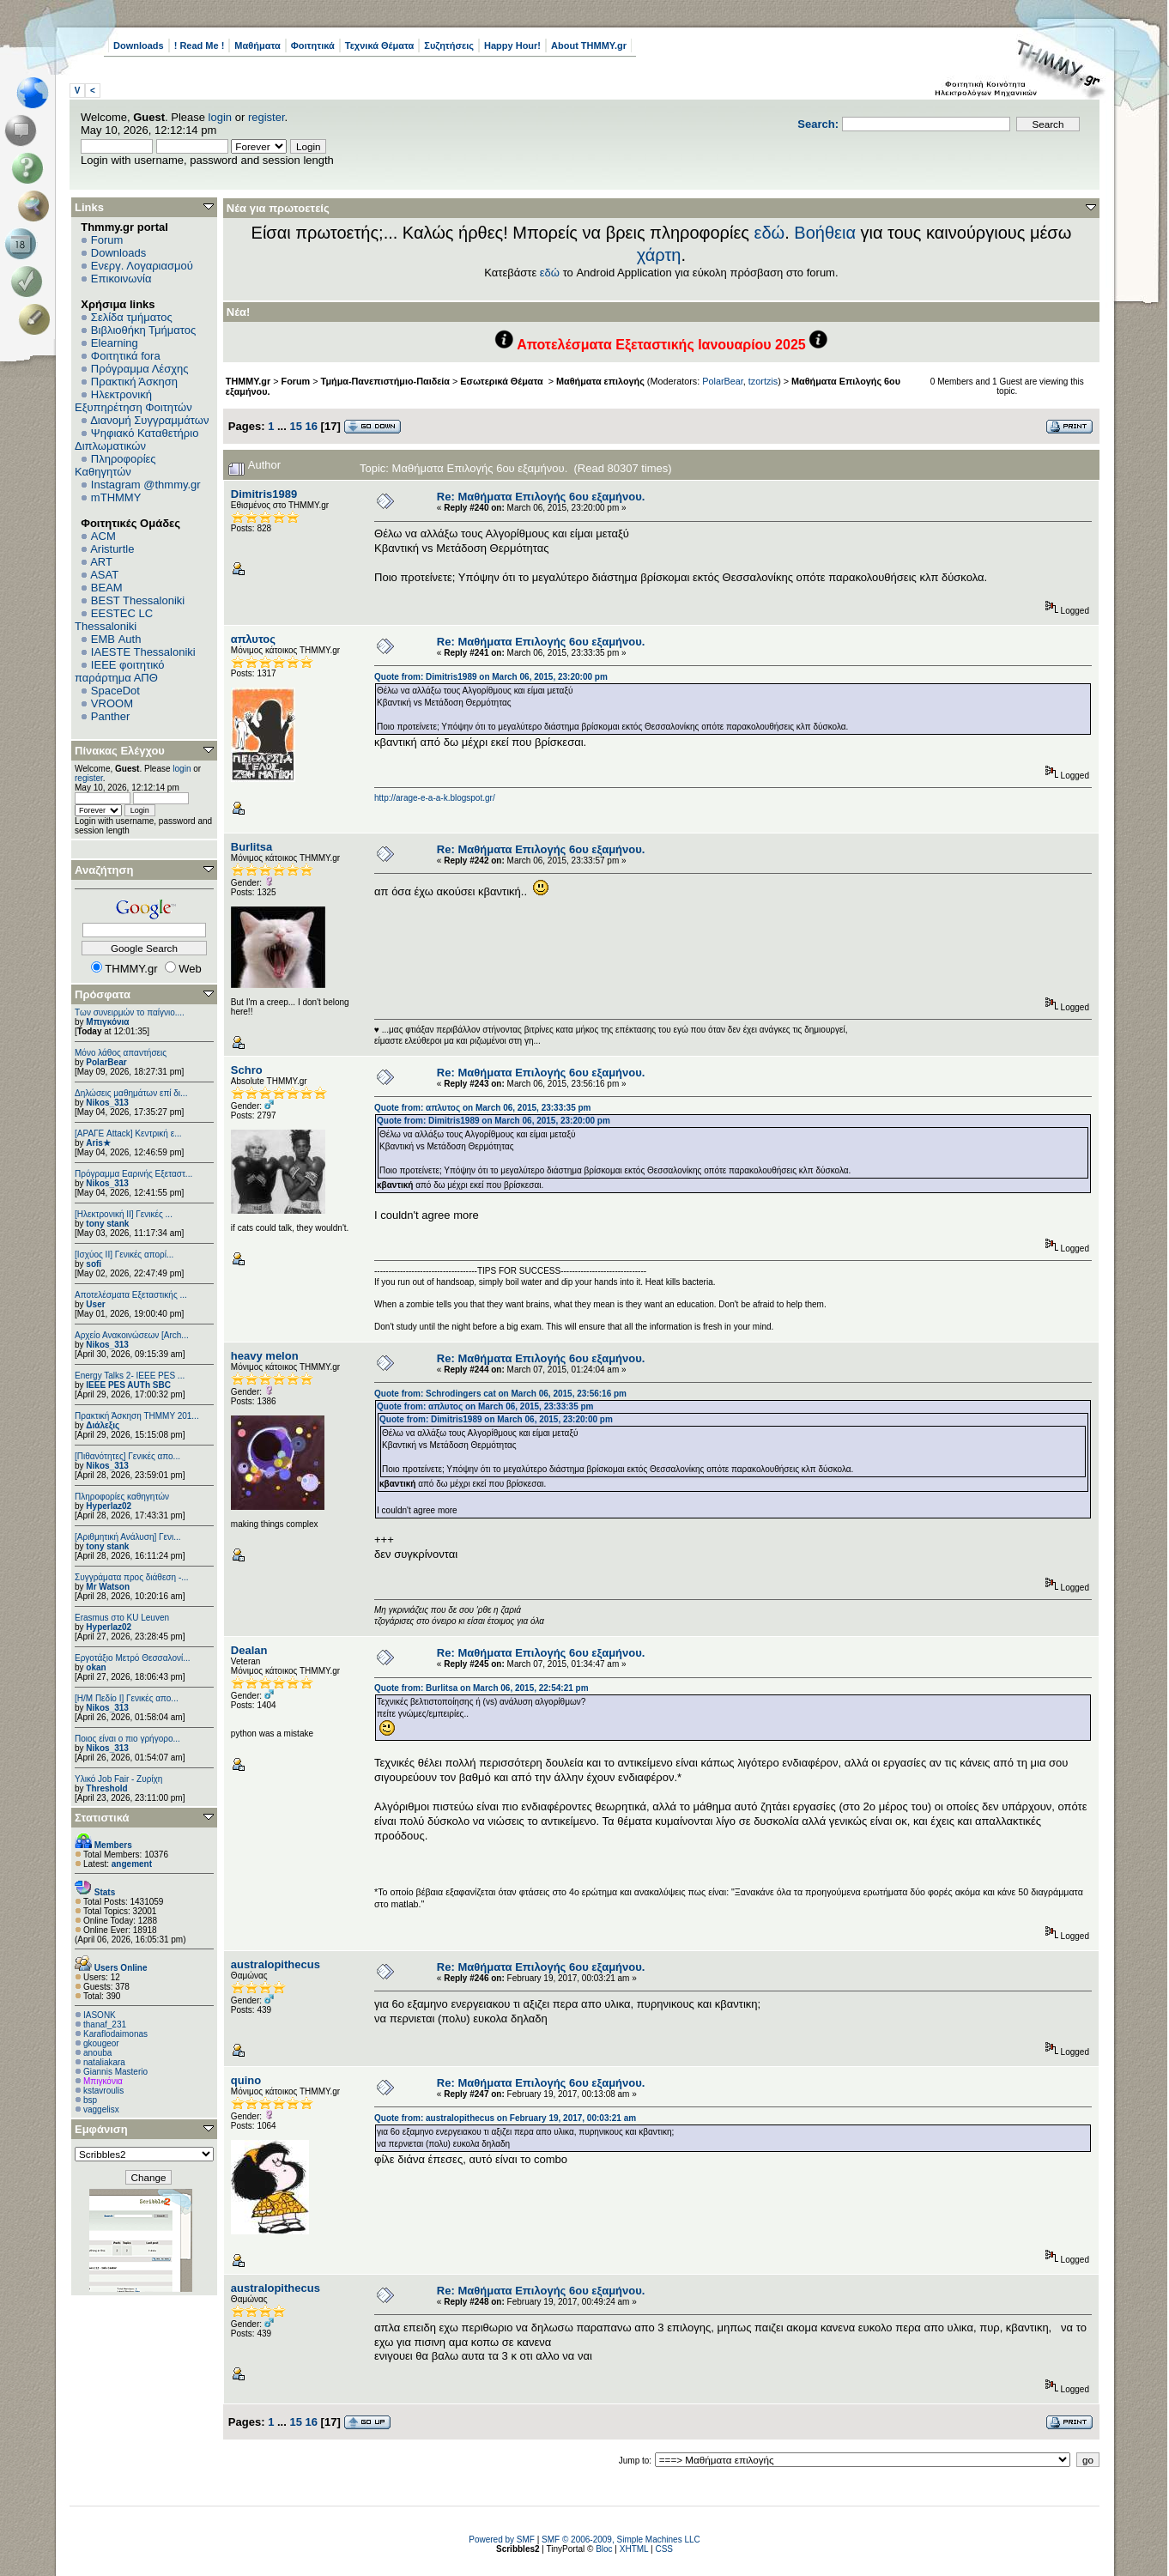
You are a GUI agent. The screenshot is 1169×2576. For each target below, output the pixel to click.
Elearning (114, 342)
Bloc (604, 2549)
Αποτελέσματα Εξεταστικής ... (131, 1295)
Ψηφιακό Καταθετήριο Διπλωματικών (136, 439)
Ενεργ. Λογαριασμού (142, 265)
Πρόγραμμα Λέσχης (140, 368)
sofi (93, 1264)
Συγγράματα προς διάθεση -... (132, 1577)
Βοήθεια (825, 232)
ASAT (104, 574)
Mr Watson (108, 1586)
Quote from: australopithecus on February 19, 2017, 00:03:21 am (505, 2118)
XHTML (634, 2549)
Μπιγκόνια (107, 1022)
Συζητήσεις (449, 45)
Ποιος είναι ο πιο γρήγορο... (127, 1738)
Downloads (138, 45)
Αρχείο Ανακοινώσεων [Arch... (132, 1335)
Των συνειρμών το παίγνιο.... (130, 1012)
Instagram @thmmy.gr (146, 484)
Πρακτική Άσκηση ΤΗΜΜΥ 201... (137, 1416)
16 (312, 426)
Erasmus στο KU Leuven (122, 1617)
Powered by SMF (502, 2539)
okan (96, 1667)
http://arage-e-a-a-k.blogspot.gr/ (434, 798)
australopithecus (275, 1964)
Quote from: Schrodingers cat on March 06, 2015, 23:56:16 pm (500, 1393)
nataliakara (104, 2062)
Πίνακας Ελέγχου (120, 750)
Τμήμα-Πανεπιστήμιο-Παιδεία (385, 381)
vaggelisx (101, 2109)
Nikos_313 (107, 1102)
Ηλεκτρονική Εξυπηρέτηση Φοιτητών (133, 401)
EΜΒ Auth (116, 639)
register (266, 117)
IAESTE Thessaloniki (143, 652)
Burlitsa (251, 846)
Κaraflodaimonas (115, 2034)
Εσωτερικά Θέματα (502, 381)
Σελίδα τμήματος (132, 317)
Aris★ (98, 1143)
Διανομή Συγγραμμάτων (149, 420)
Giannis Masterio (115, 2071)
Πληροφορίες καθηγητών (122, 1496)
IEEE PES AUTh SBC (128, 1385)
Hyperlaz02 (108, 1506)
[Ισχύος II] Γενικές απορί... (124, 1254)
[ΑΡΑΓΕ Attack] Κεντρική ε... (128, 1133)
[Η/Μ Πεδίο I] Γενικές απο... (127, 1698)
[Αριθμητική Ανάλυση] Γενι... (128, 1537)
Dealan (249, 1650)
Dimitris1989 (264, 494)
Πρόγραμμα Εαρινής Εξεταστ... (133, 1174)
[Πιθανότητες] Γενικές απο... (127, 1456)
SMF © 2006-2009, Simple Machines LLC (621, 2539)
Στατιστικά (102, 1817)
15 (295, 426)
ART (101, 561)
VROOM (112, 703)
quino (246, 2080)
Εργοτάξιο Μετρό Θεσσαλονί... (133, 1658)
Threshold (106, 1788)
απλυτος (253, 639)
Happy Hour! (512, 45)
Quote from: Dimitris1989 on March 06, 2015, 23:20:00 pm (491, 677)
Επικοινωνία (121, 278)
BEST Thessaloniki (138, 600)
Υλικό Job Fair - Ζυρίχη (118, 1779)
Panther (110, 716)
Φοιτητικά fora (126, 355)
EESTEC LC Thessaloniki (114, 620)
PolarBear (106, 1062)
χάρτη (659, 254)
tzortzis (763, 381)
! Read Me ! (199, 45)
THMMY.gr (248, 381)
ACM (103, 536)
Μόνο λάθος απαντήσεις (121, 1053)
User (95, 1304)
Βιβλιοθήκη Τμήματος (143, 330)
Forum (107, 239)
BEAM (107, 587)
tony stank (107, 1223)
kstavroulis (103, 2090)
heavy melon (265, 1355)
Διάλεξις (102, 1425)
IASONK (99, 2015)
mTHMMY (116, 497)
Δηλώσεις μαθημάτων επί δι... (131, 1093)
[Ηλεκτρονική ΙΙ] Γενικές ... (124, 1214)
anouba (97, 2053)
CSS (664, 2549)
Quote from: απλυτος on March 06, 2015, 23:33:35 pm (482, 1107)
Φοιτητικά (313, 45)
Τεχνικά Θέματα (380, 45)
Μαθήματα (257, 45)
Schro (247, 1070)
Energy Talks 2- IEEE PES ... (130, 1375)
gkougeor (101, 2043)
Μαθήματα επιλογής (600, 381)
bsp (90, 2100)
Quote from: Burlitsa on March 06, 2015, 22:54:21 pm (481, 1688)
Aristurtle (112, 548)
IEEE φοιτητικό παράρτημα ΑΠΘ (120, 671)
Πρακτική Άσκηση (134, 381)
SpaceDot (115, 690)
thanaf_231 (104, 2024)
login (220, 117)
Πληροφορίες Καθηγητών (115, 465)
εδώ (769, 232)
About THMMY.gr (589, 45)
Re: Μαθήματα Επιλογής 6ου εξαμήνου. (541, 496)
